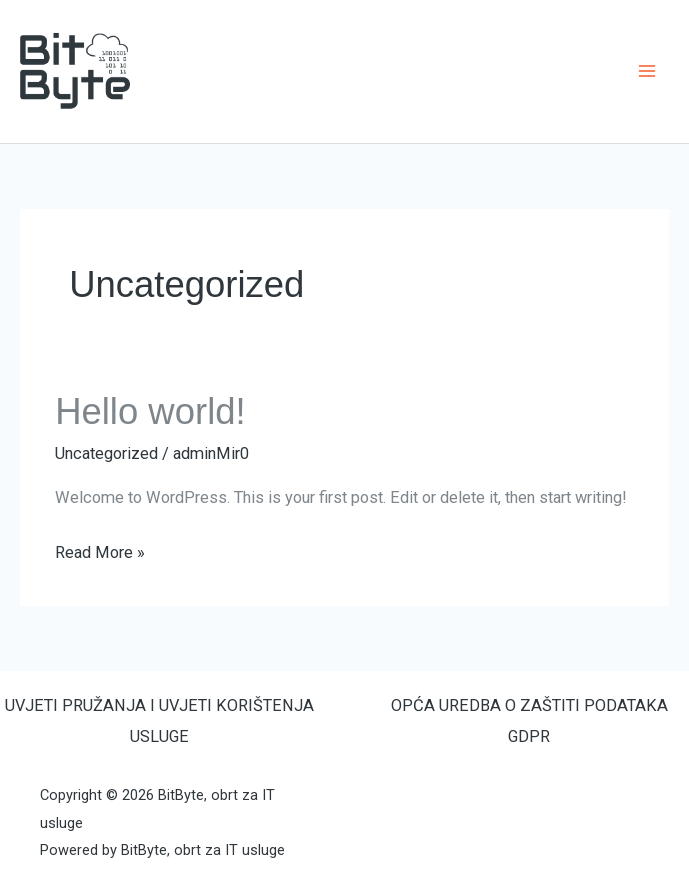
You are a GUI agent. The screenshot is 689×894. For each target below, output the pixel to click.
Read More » (100, 550)
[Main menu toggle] (646, 71)
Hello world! (150, 411)
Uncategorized (106, 453)
